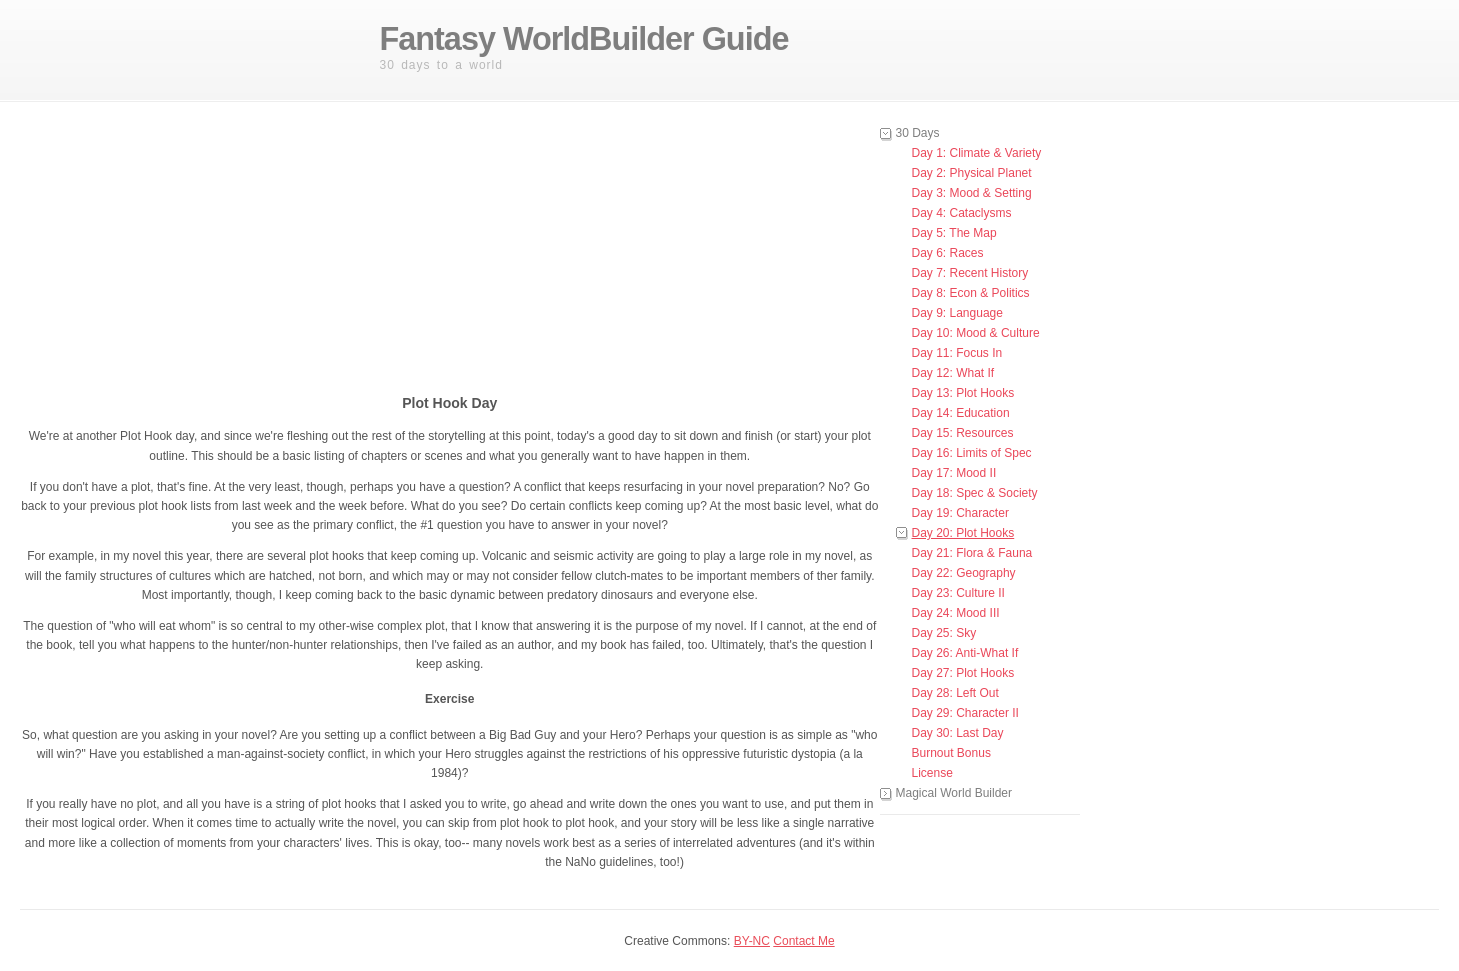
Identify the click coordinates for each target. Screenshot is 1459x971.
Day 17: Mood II (954, 473)
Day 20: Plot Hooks (963, 533)
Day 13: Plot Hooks (963, 393)
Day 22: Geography (964, 573)
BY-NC (752, 941)
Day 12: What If (953, 373)
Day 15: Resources (963, 433)
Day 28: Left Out (955, 693)
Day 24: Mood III (956, 613)
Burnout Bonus (951, 753)
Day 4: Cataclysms (962, 213)
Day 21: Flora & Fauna (972, 553)
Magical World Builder (954, 793)
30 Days (918, 133)
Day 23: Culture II (958, 593)
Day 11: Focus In (957, 353)
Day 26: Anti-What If (965, 653)
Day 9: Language (957, 313)
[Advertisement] (530, 249)
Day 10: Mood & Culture (976, 333)
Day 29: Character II (965, 713)
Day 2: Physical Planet (972, 173)
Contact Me (803, 941)
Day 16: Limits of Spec (972, 453)
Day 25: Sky (944, 633)
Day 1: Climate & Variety (977, 153)
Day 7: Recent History (970, 273)
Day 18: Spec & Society (975, 493)
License (932, 773)
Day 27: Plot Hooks (963, 673)
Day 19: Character (960, 513)
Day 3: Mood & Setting (972, 193)
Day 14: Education (961, 413)
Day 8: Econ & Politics (971, 293)
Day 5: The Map (954, 233)
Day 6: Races (948, 253)
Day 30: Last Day (958, 733)
